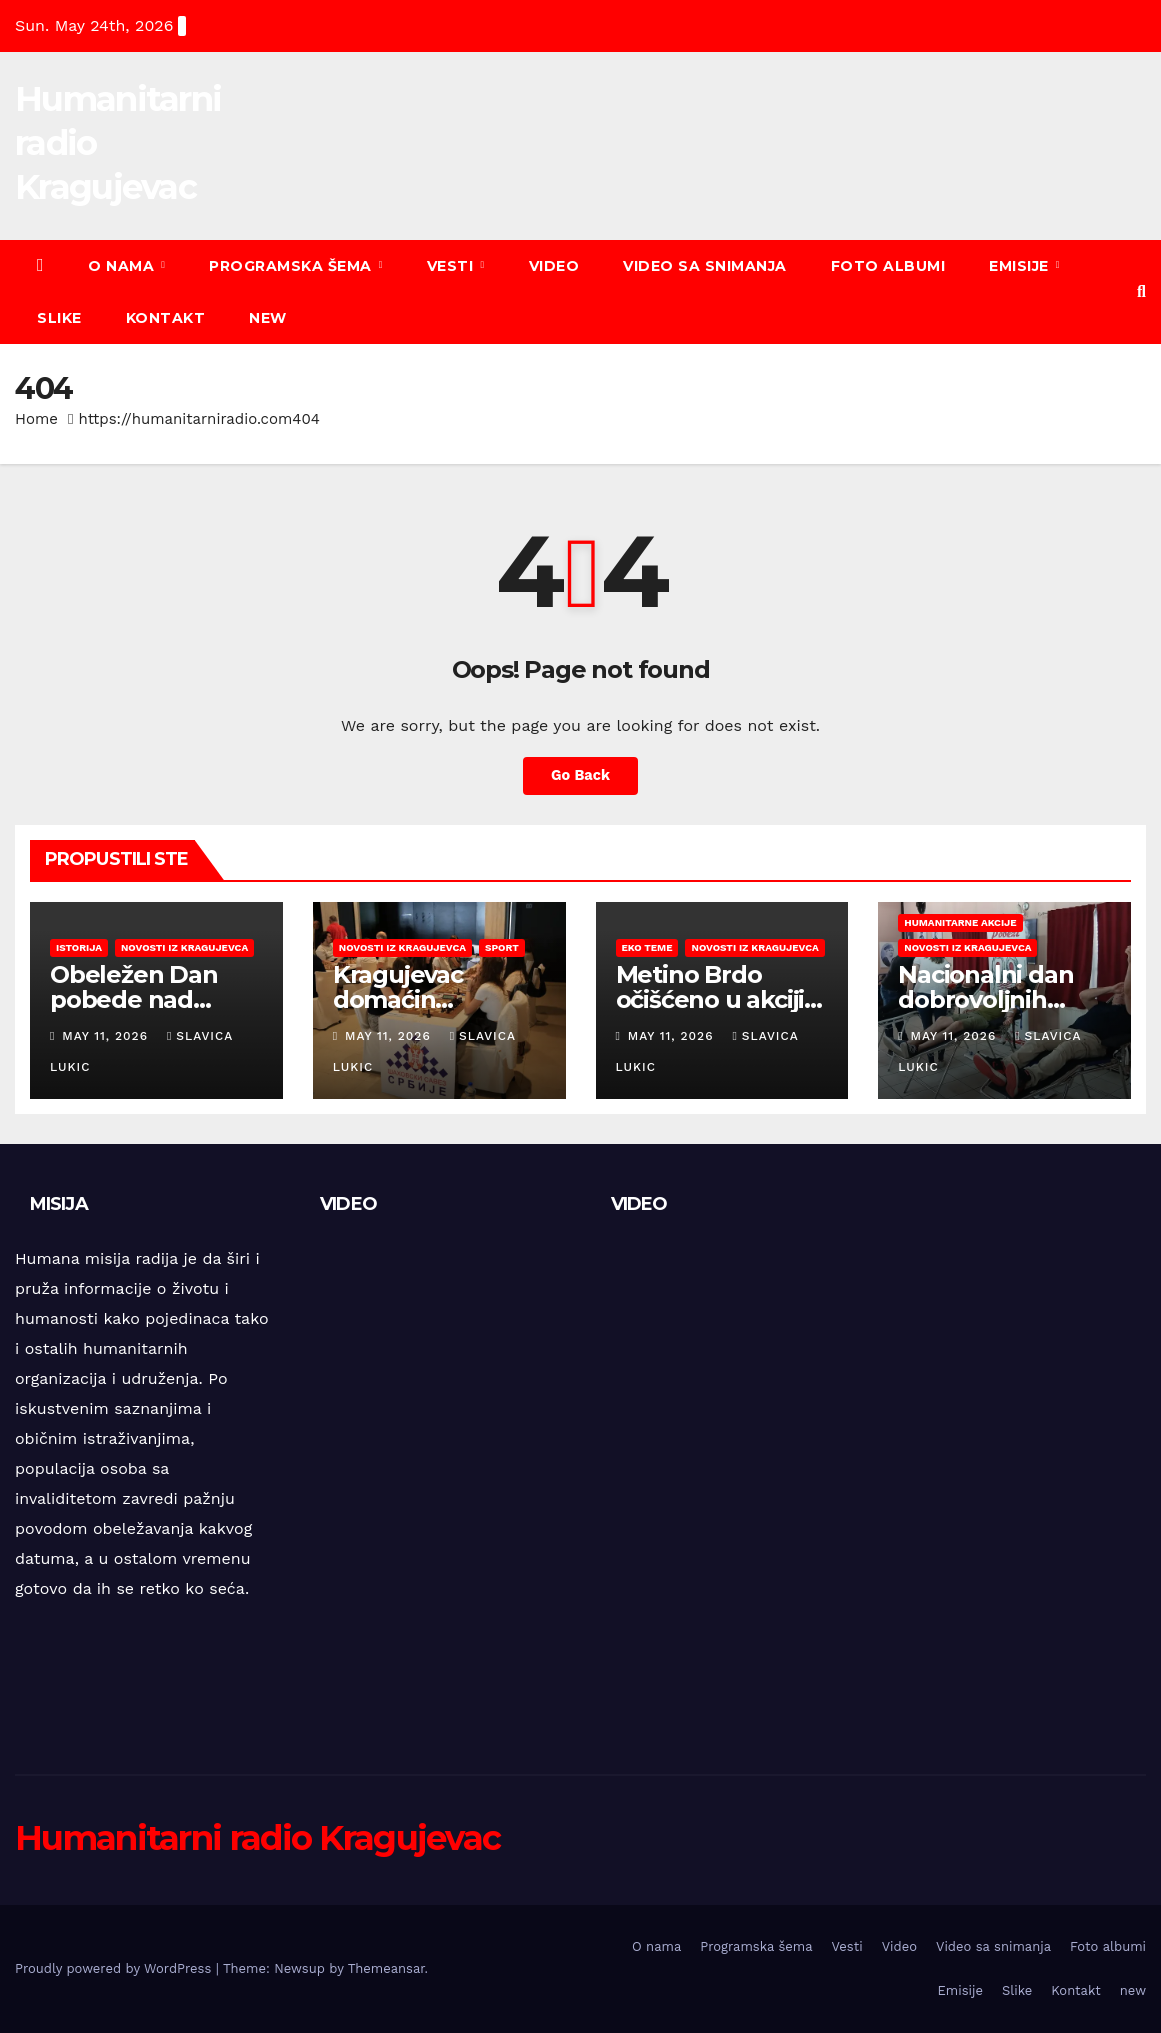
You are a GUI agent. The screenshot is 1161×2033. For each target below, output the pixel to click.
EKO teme (647, 947)
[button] (1141, 291)
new (268, 318)
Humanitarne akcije (960, 922)
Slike (59, 318)
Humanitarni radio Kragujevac (257, 1838)
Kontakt (166, 318)
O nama (123, 266)
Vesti (452, 266)
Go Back (581, 776)
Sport (502, 947)
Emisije (1021, 266)
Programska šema (292, 266)
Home (36, 419)
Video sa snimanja (705, 266)
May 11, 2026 (107, 1036)
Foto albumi (888, 266)
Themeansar (386, 1968)
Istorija (79, 947)
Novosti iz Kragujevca (184, 947)
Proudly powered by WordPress (115, 1968)
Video (554, 266)
